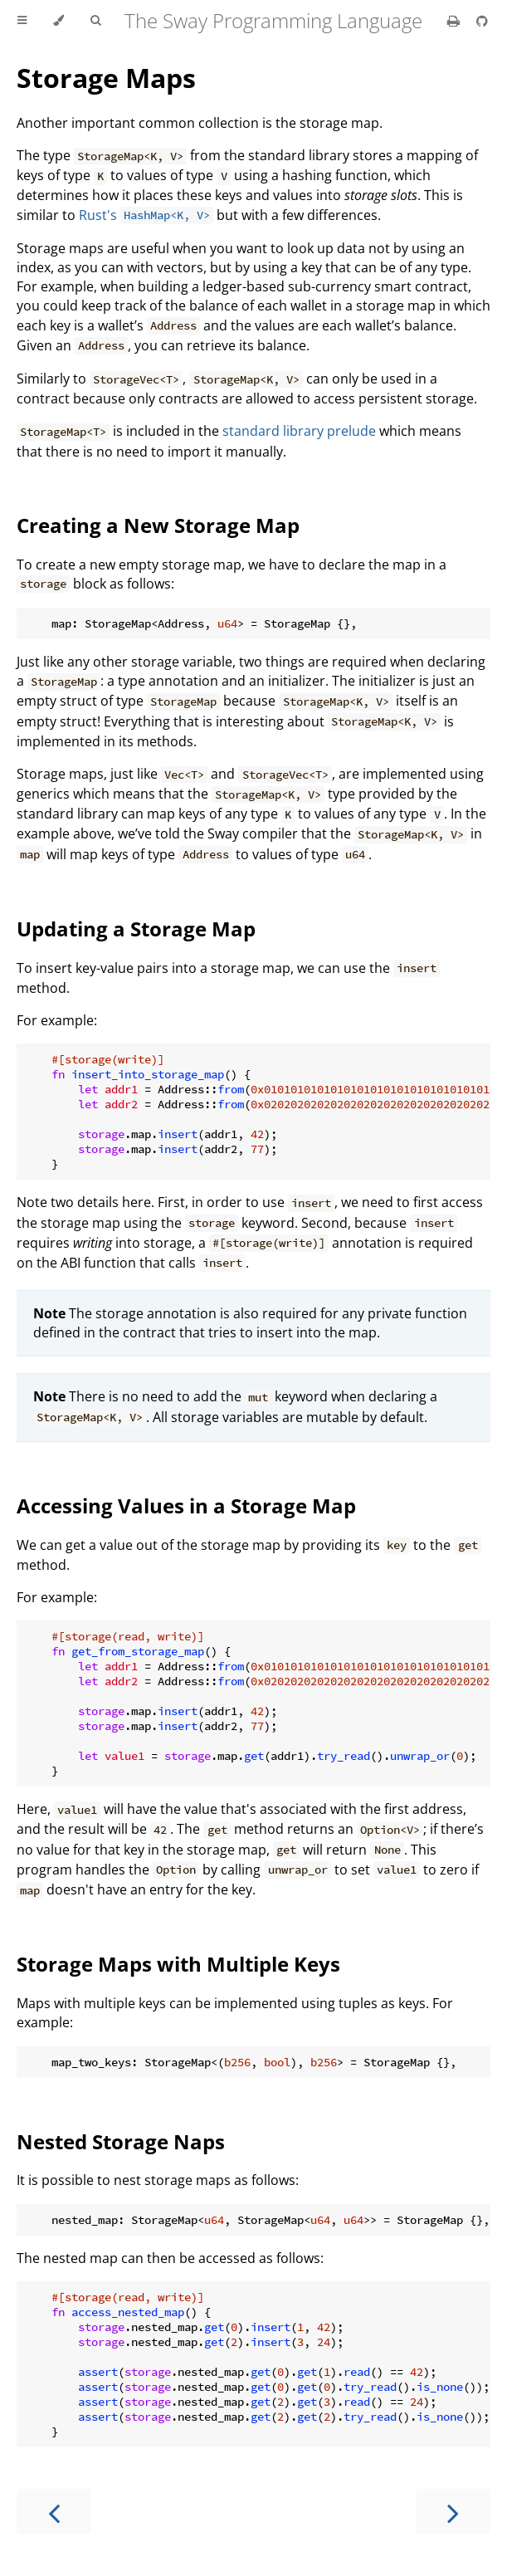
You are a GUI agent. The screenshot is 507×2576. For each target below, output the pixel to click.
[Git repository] (482, 21)
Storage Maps (106, 77)
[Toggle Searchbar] (95, 21)
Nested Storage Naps (121, 2141)
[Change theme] (58, 21)
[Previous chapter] (54, 2511)
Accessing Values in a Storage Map (186, 1505)
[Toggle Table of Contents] (22, 21)
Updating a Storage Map (136, 928)
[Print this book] (455, 21)
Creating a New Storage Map (158, 525)
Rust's (146, 215)
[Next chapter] (453, 2511)
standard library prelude (299, 431)
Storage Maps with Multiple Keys (178, 1963)
